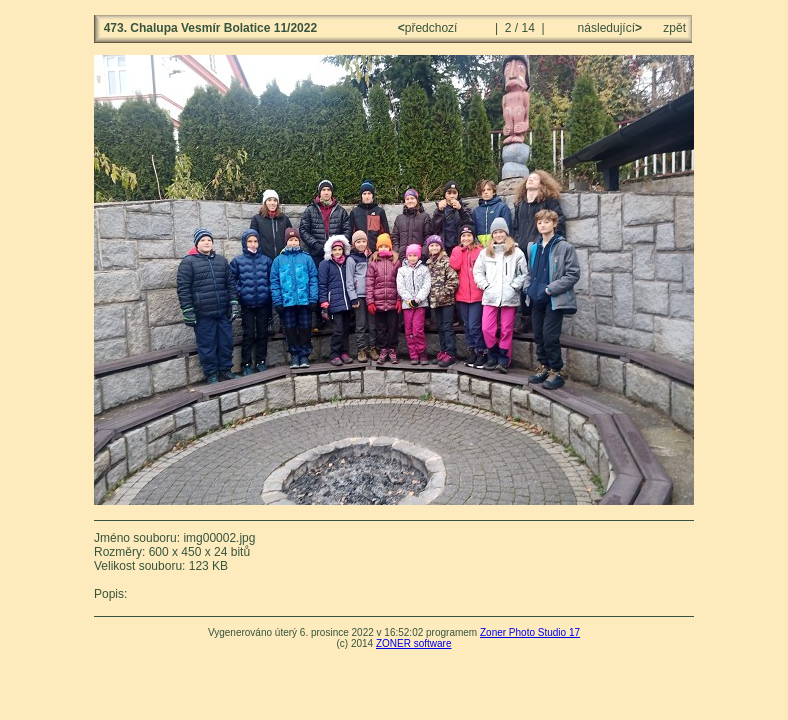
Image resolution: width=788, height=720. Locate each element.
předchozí (429, 28)
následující (608, 28)
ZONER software (414, 643)
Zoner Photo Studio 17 (530, 632)
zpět (674, 28)
